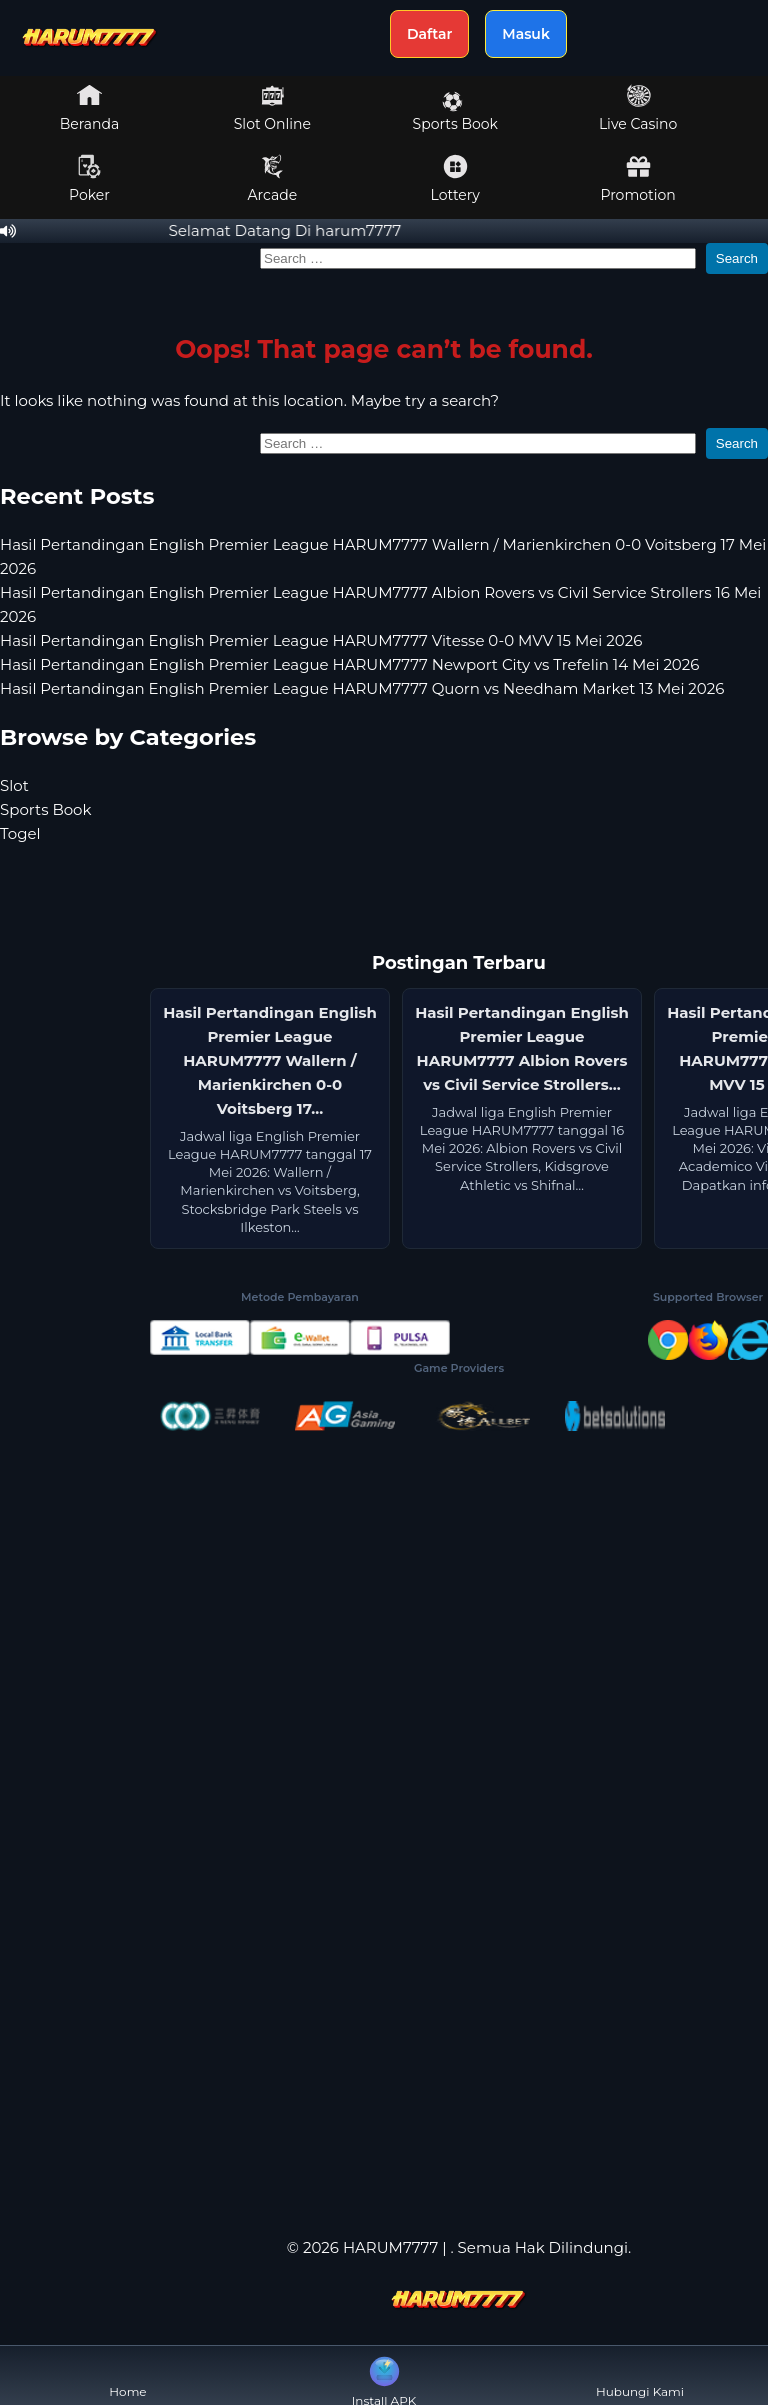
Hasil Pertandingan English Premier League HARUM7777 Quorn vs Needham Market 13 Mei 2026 (362, 688)
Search (737, 258)
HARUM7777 (390, 2247)
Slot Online (272, 108)
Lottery (455, 179)
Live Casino (638, 108)
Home (127, 2375)
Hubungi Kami (640, 2375)
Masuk (526, 34)
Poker (89, 179)
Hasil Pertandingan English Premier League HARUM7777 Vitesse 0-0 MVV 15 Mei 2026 (321, 640)
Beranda (90, 108)
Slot (14, 785)
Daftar (429, 34)
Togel (20, 833)
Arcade (273, 179)
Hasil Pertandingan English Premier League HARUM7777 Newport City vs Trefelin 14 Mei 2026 (349, 664)
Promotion (637, 179)
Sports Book (455, 112)
